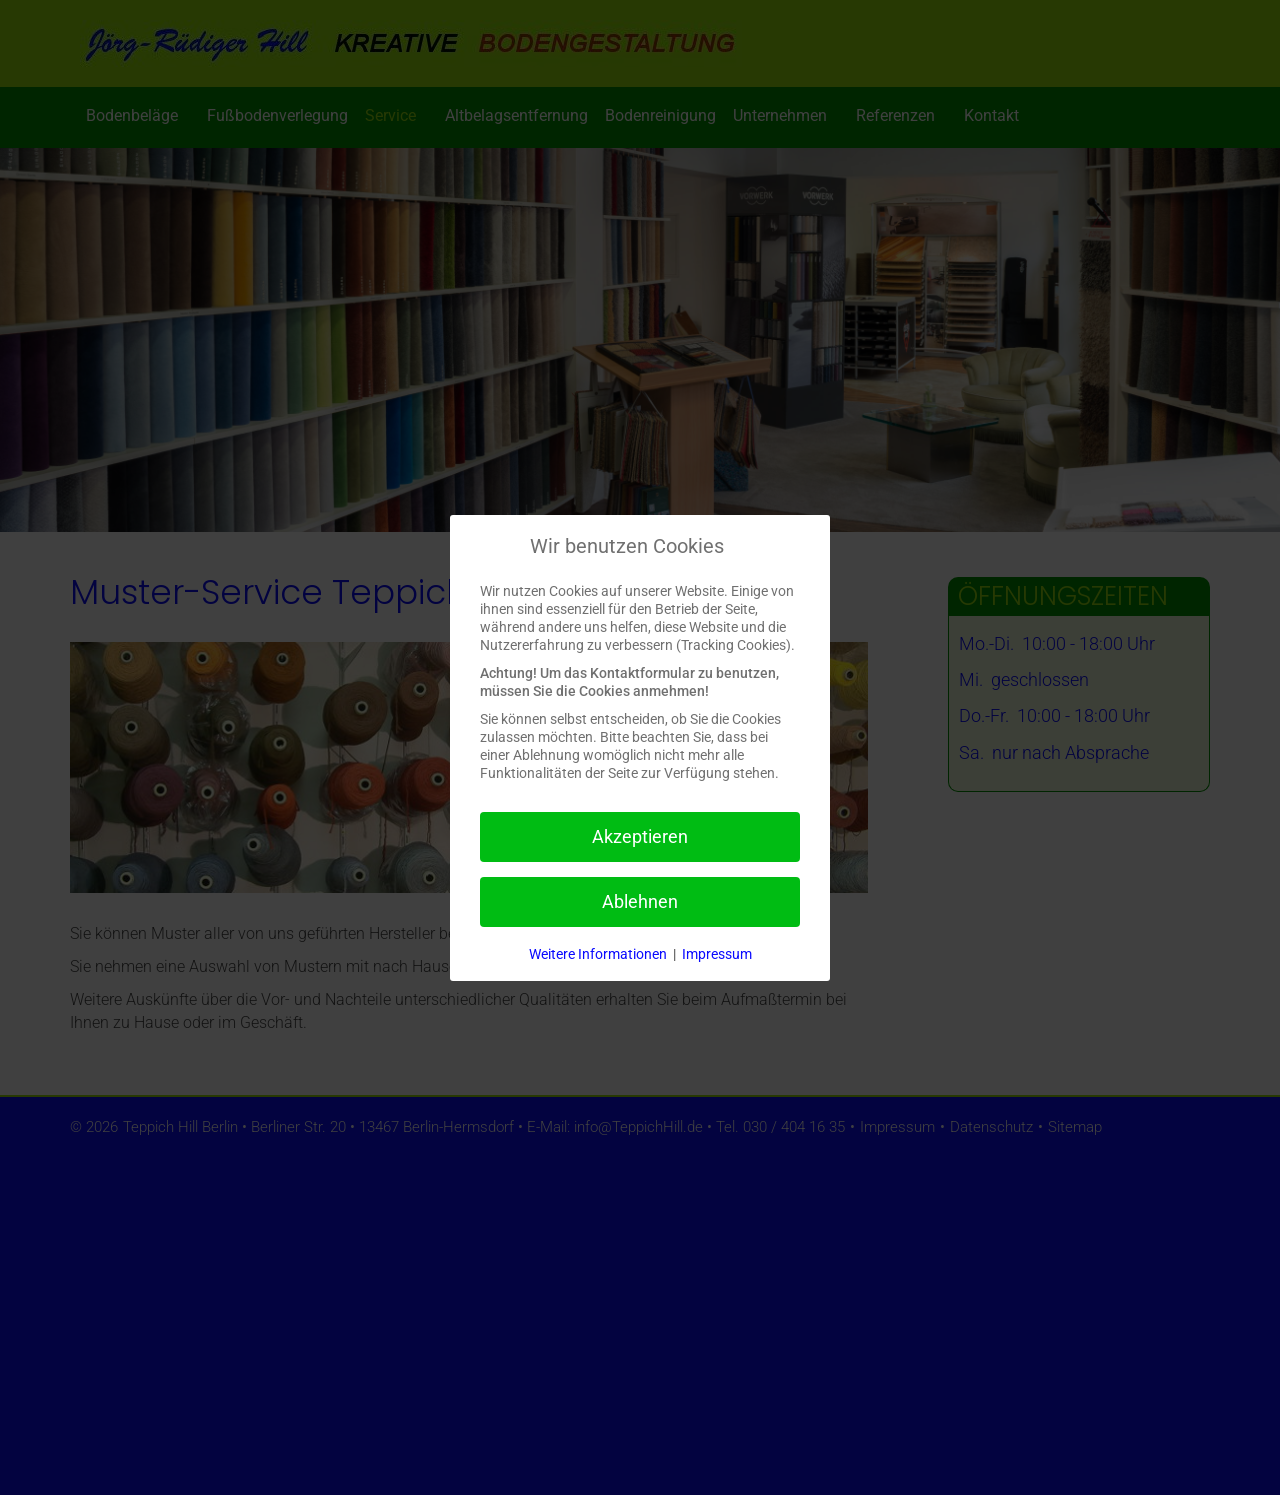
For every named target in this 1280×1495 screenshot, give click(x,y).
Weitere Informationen (598, 954)
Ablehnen (640, 901)
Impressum (717, 954)
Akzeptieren (640, 836)
